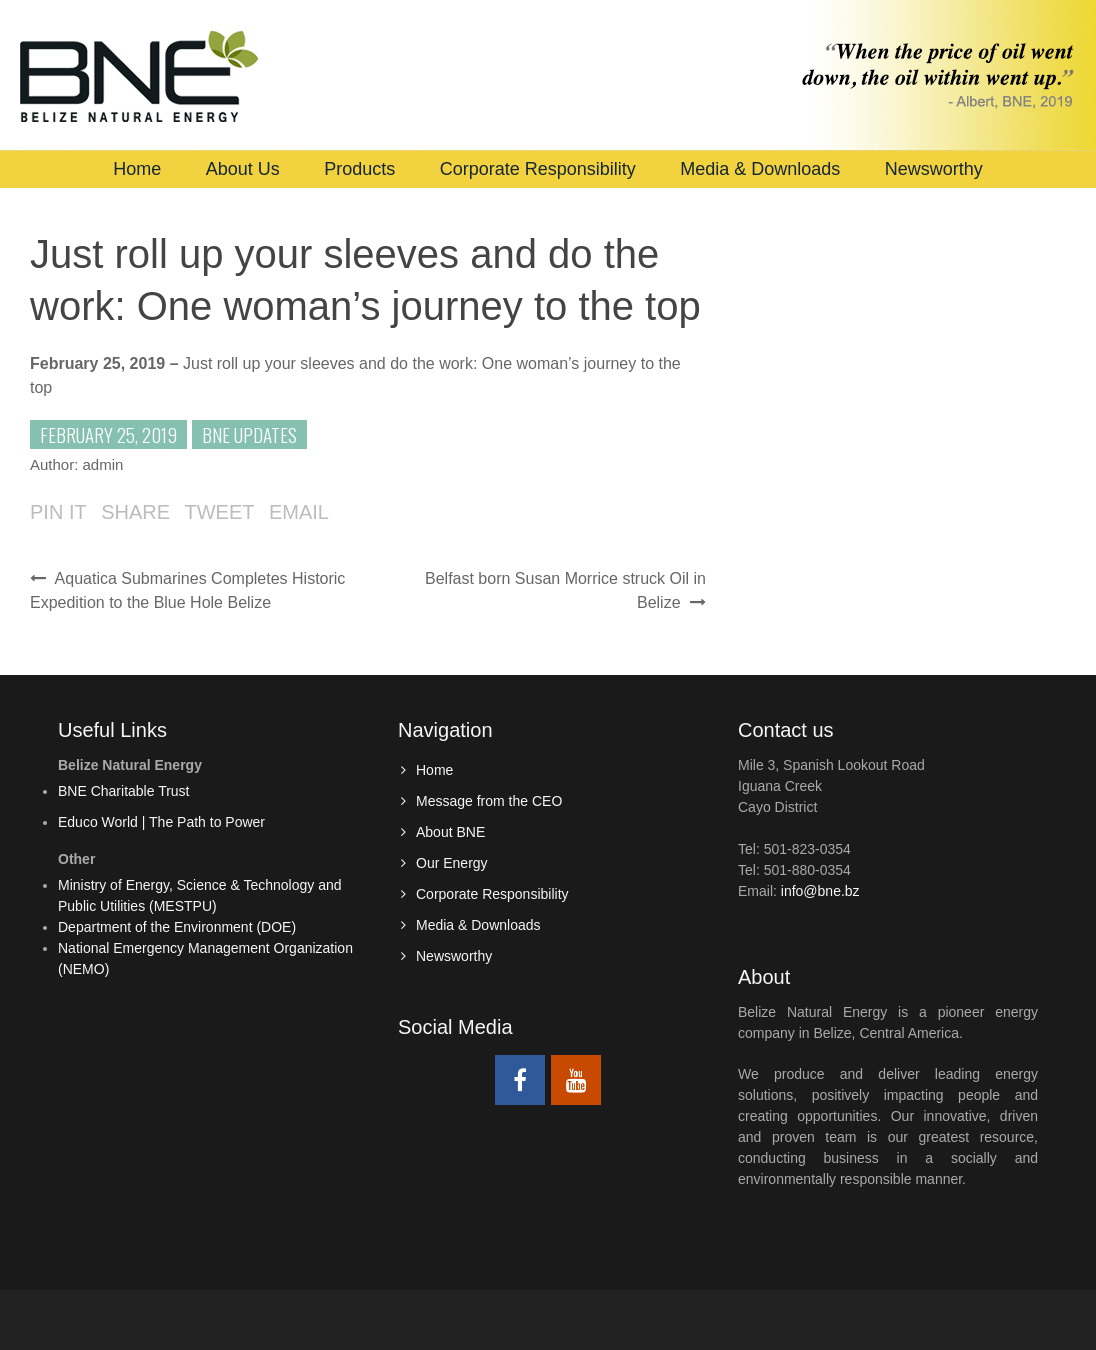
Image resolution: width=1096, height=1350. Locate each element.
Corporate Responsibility (538, 169)
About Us (243, 169)
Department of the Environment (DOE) (177, 927)
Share (135, 512)
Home (137, 169)
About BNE (450, 832)
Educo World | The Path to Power (161, 822)
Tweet (219, 512)
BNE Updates (249, 434)
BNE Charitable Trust (124, 791)
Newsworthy (934, 169)
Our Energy (452, 863)
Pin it (58, 512)
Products (359, 169)
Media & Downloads (760, 169)
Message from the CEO (489, 801)
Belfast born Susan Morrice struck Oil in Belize (565, 590)
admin (103, 464)
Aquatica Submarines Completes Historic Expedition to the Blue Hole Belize (187, 590)
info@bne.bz (820, 891)
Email (299, 512)
